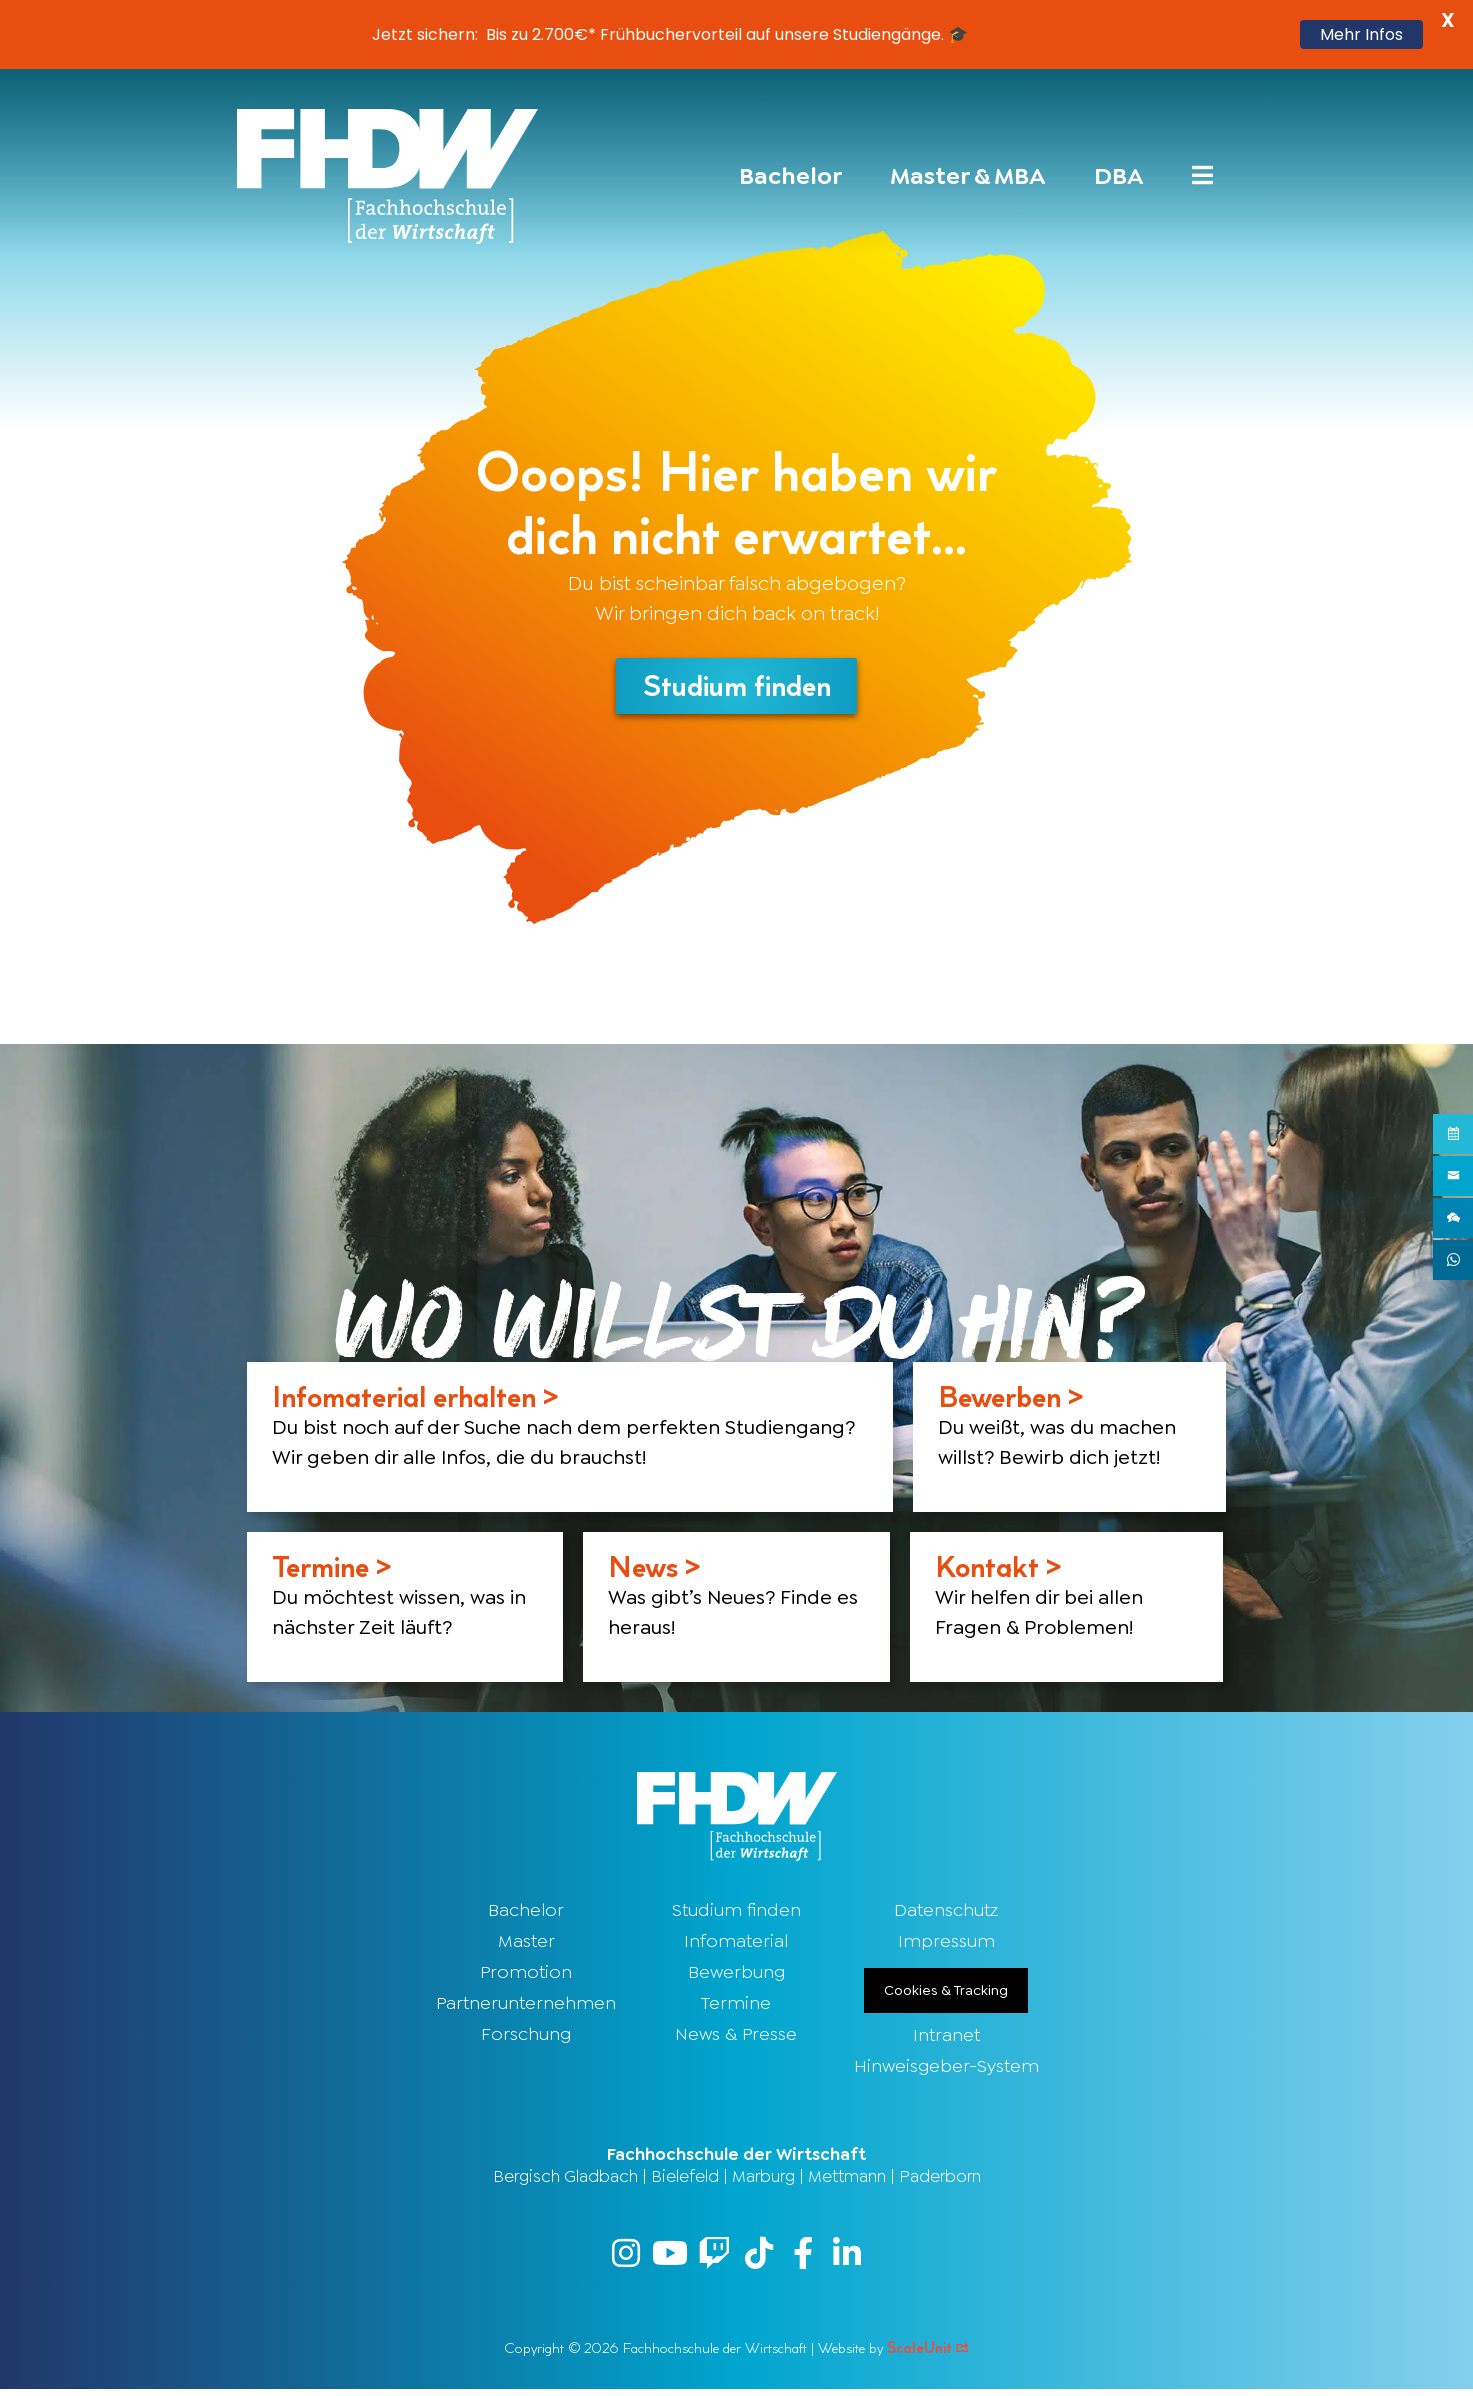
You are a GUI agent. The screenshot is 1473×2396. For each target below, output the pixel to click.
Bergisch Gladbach (565, 2180)
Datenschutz (946, 1914)
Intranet (946, 2039)
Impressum (946, 1945)
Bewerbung (736, 1976)
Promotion (526, 1976)
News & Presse (736, 2038)
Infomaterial (736, 1945)
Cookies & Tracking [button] (946, 1994)
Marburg (763, 2180)
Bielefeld (685, 2180)
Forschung (526, 2038)
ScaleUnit (928, 2354)
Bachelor (526, 1914)
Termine (736, 2007)
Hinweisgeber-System (946, 2070)
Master (526, 1945)
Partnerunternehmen (526, 2007)
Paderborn (940, 2180)
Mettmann (847, 2180)
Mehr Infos (1361, 34)
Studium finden (736, 1914)
